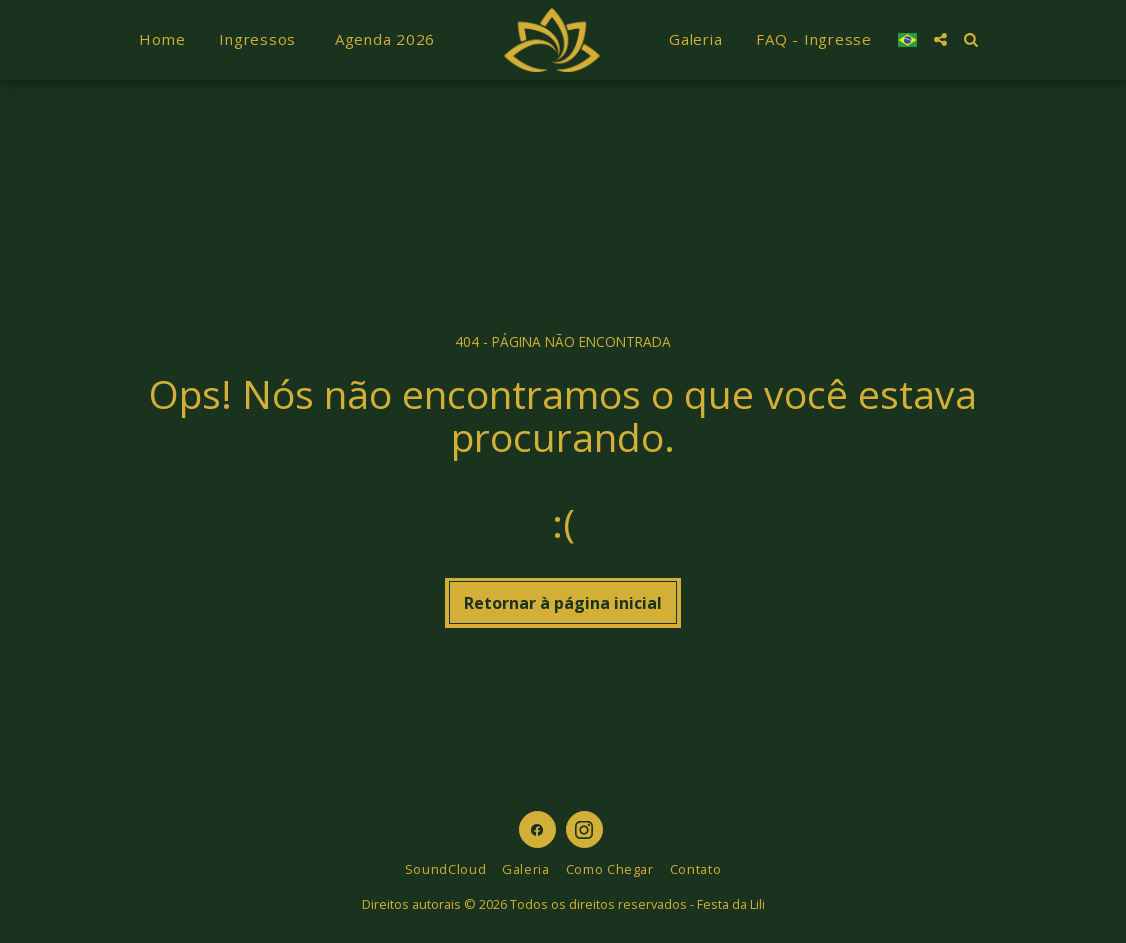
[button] (940, 39)
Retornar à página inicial (563, 603)
